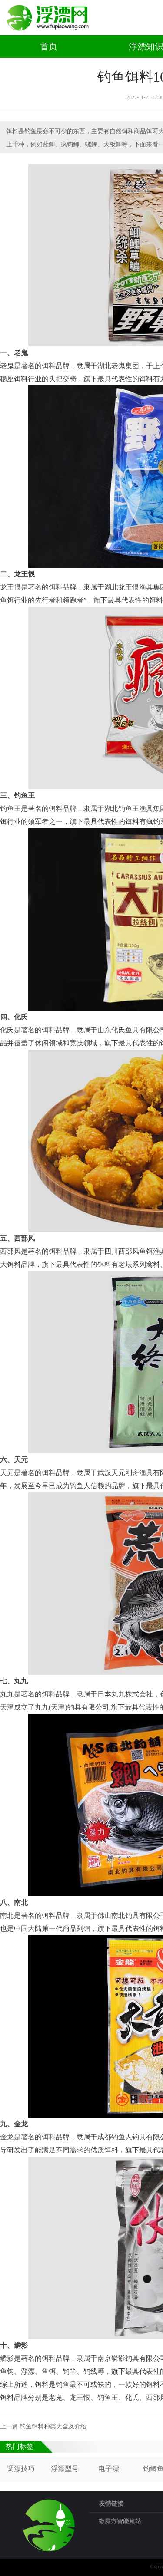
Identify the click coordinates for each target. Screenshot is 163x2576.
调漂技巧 (21, 2468)
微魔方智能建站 (120, 2521)
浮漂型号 (65, 2468)
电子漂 (108, 2468)
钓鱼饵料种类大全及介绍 (53, 2426)
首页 (48, 46)
